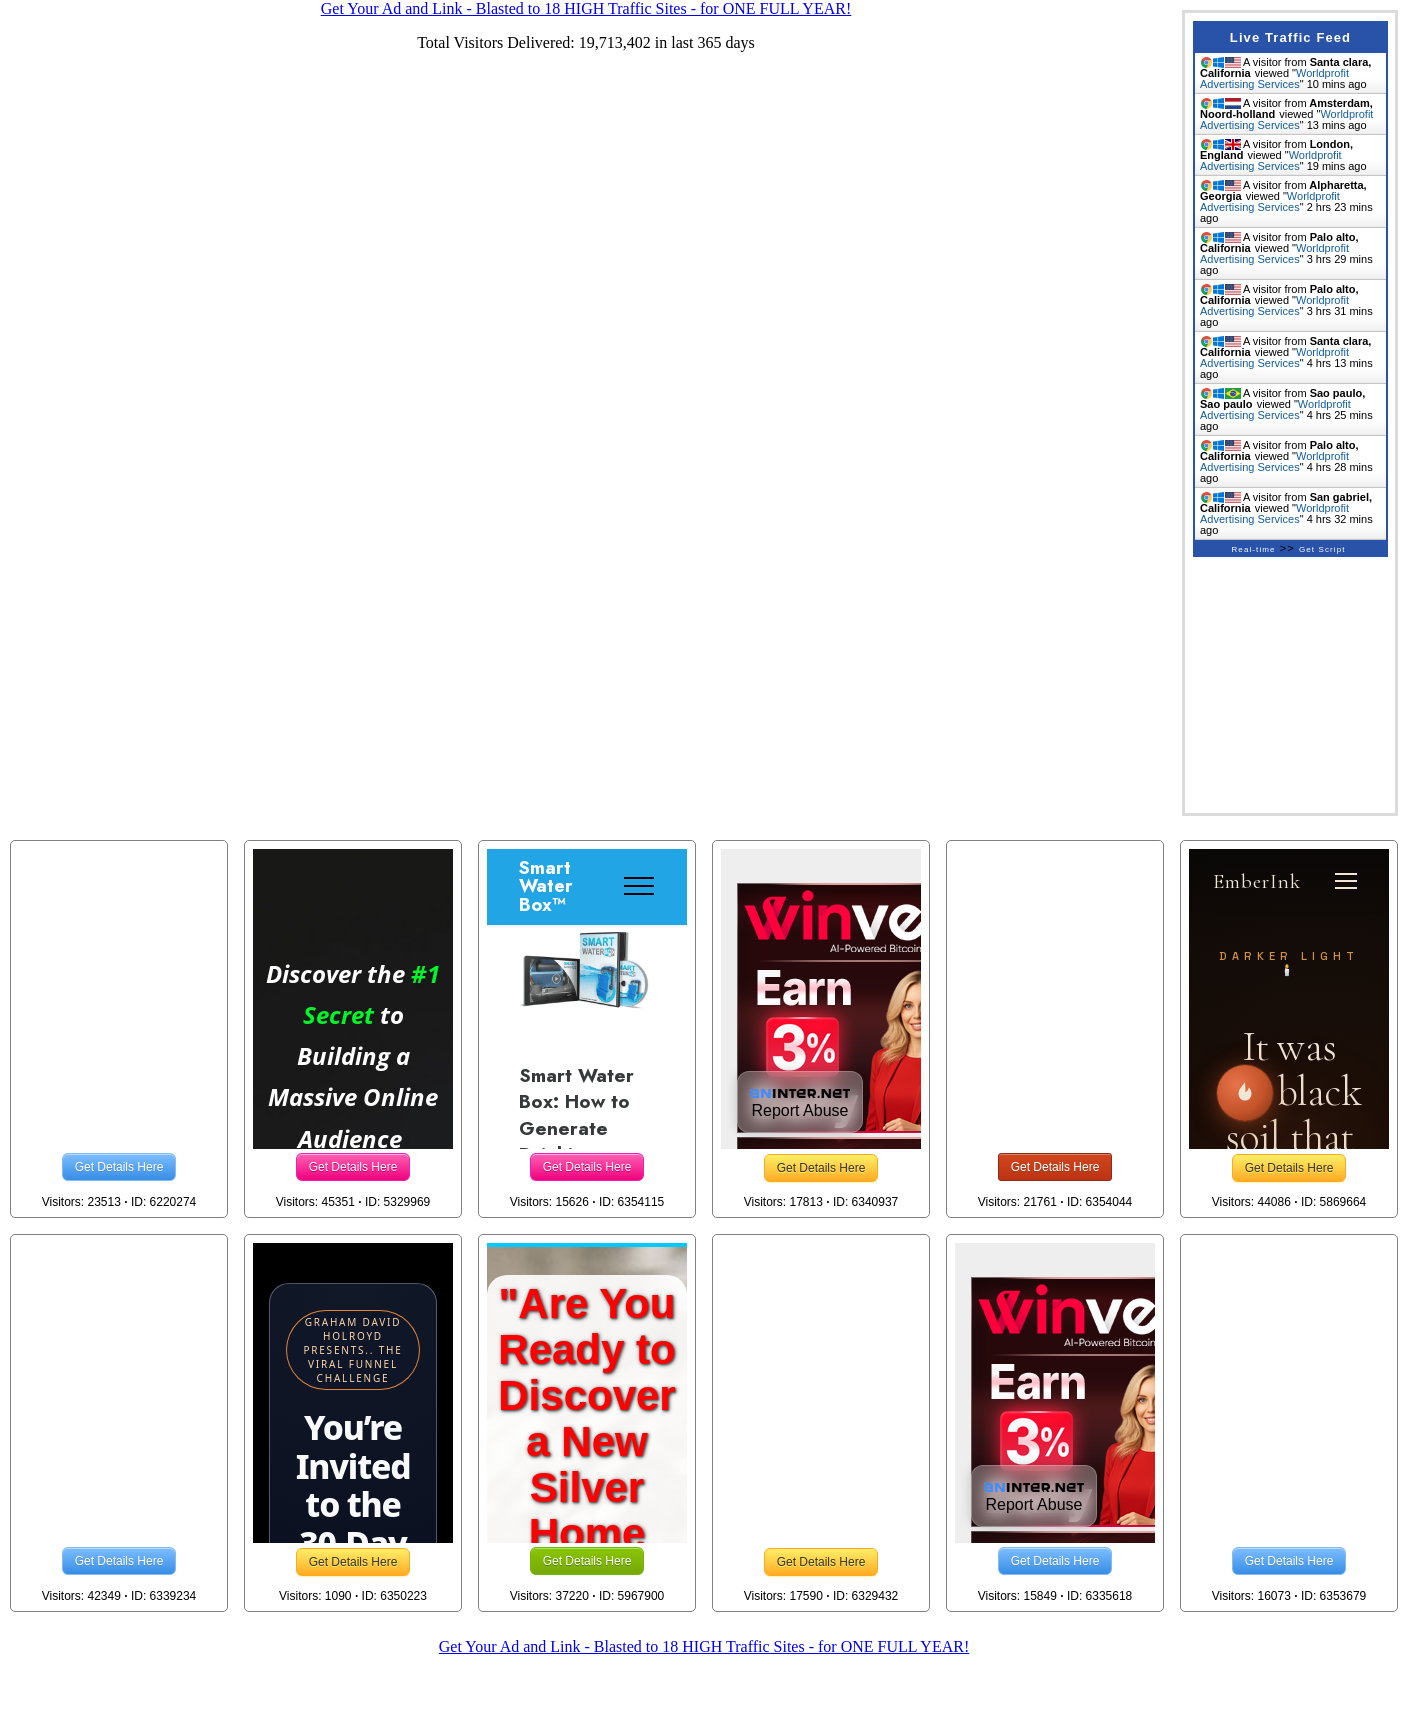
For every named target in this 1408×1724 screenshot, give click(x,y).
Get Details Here (119, 1167)
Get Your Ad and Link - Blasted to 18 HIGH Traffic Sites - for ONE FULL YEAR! (704, 1646)
